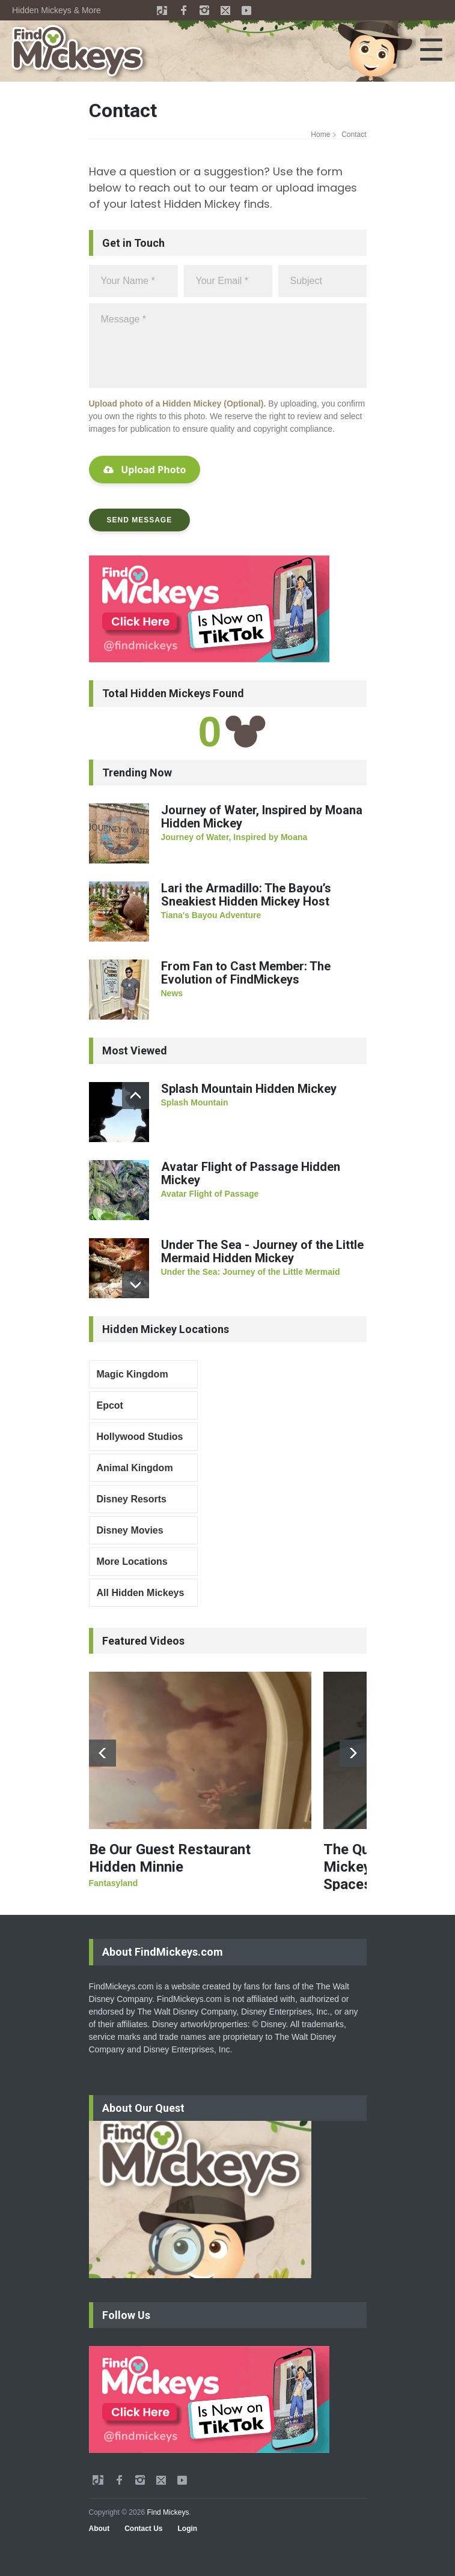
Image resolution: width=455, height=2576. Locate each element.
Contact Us (143, 2528)
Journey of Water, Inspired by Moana (234, 837)
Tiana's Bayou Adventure (211, 915)
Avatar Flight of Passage (210, 1194)
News (172, 993)
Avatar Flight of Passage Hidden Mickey (250, 1173)
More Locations (132, 1561)
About (99, 2528)
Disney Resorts (132, 1499)
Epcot (110, 1405)
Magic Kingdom (132, 1374)
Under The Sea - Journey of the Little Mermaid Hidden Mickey (262, 1251)
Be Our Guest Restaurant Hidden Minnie (170, 1858)
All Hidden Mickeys (141, 1593)
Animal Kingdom (135, 1468)
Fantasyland (113, 1883)
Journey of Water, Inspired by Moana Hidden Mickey (261, 816)
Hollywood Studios (140, 1437)
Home (320, 134)
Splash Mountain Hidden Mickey (249, 1088)
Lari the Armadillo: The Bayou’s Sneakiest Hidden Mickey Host (246, 895)
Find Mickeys (168, 2512)
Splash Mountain (194, 1102)
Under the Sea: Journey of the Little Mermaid (250, 1272)
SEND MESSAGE (140, 520)
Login (188, 2528)
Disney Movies (130, 1530)
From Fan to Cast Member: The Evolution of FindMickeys (246, 973)
